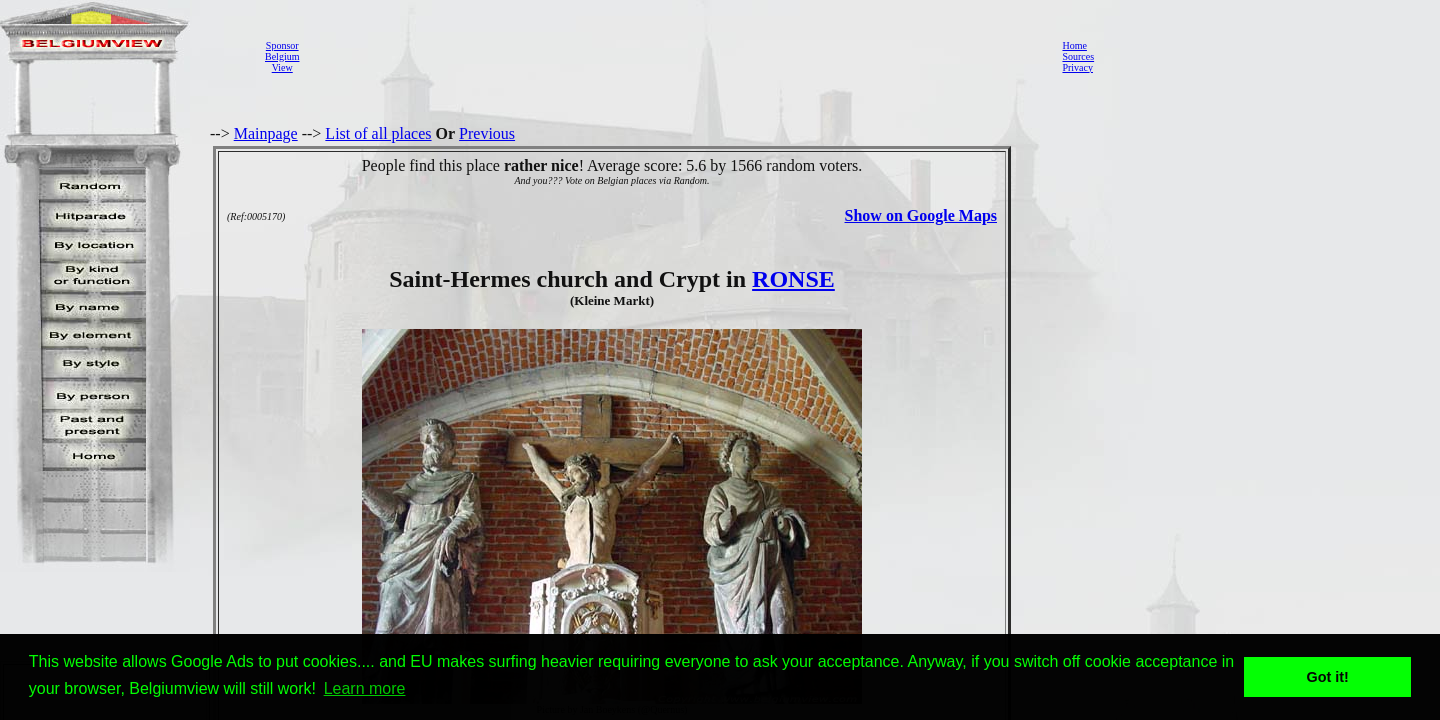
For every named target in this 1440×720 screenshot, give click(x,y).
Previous (487, 133)
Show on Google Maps (921, 215)
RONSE (793, 279)
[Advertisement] (675, 56)
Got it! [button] (1328, 677)
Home (1074, 45)
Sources (1078, 56)
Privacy (1077, 67)
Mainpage (266, 133)
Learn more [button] (365, 688)
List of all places (378, 133)
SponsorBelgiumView (282, 56)
